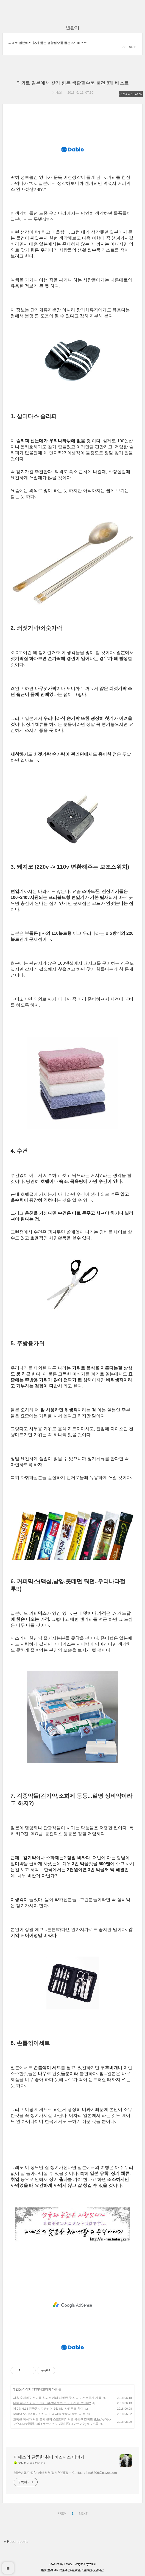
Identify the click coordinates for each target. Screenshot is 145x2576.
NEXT (82, 2512)
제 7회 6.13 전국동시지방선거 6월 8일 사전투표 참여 (48, 2408)
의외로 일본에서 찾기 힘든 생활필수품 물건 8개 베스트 (47, 43)
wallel (92, 2564)
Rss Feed (47, 2569)
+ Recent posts (16, 2542)
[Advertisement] (72, 2305)
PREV (61, 2512)
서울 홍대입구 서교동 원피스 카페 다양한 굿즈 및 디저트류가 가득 (57, 2397)
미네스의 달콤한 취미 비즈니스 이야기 (49, 2457)
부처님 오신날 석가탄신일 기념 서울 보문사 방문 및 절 (49, 2414)
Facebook (74, 2569)
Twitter (63, 2569)
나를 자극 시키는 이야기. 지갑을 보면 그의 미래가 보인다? (52, 2403)
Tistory (68, 2564)
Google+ (98, 2569)
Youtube (87, 2569)
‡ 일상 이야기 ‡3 (24, 2389)
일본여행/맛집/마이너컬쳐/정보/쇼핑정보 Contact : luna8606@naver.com (65, 2473)
